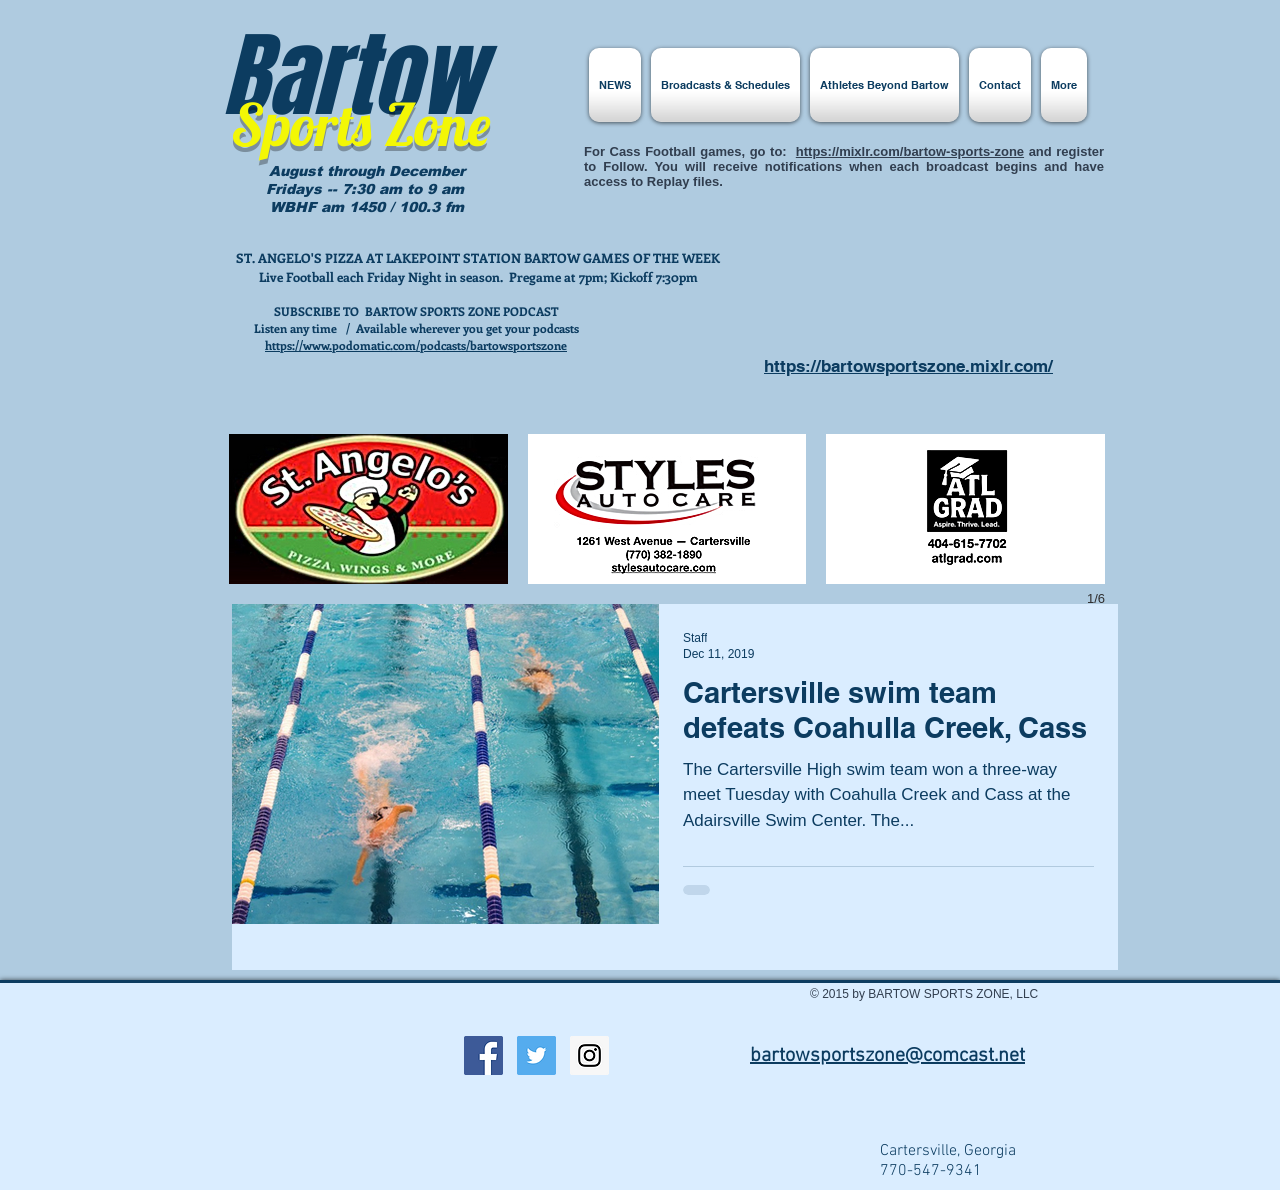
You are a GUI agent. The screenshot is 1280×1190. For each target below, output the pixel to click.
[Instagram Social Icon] (589, 1055)
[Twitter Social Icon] (536, 1055)
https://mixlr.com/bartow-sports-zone (910, 151)
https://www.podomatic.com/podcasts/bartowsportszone (416, 345)
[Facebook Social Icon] (483, 1055)
